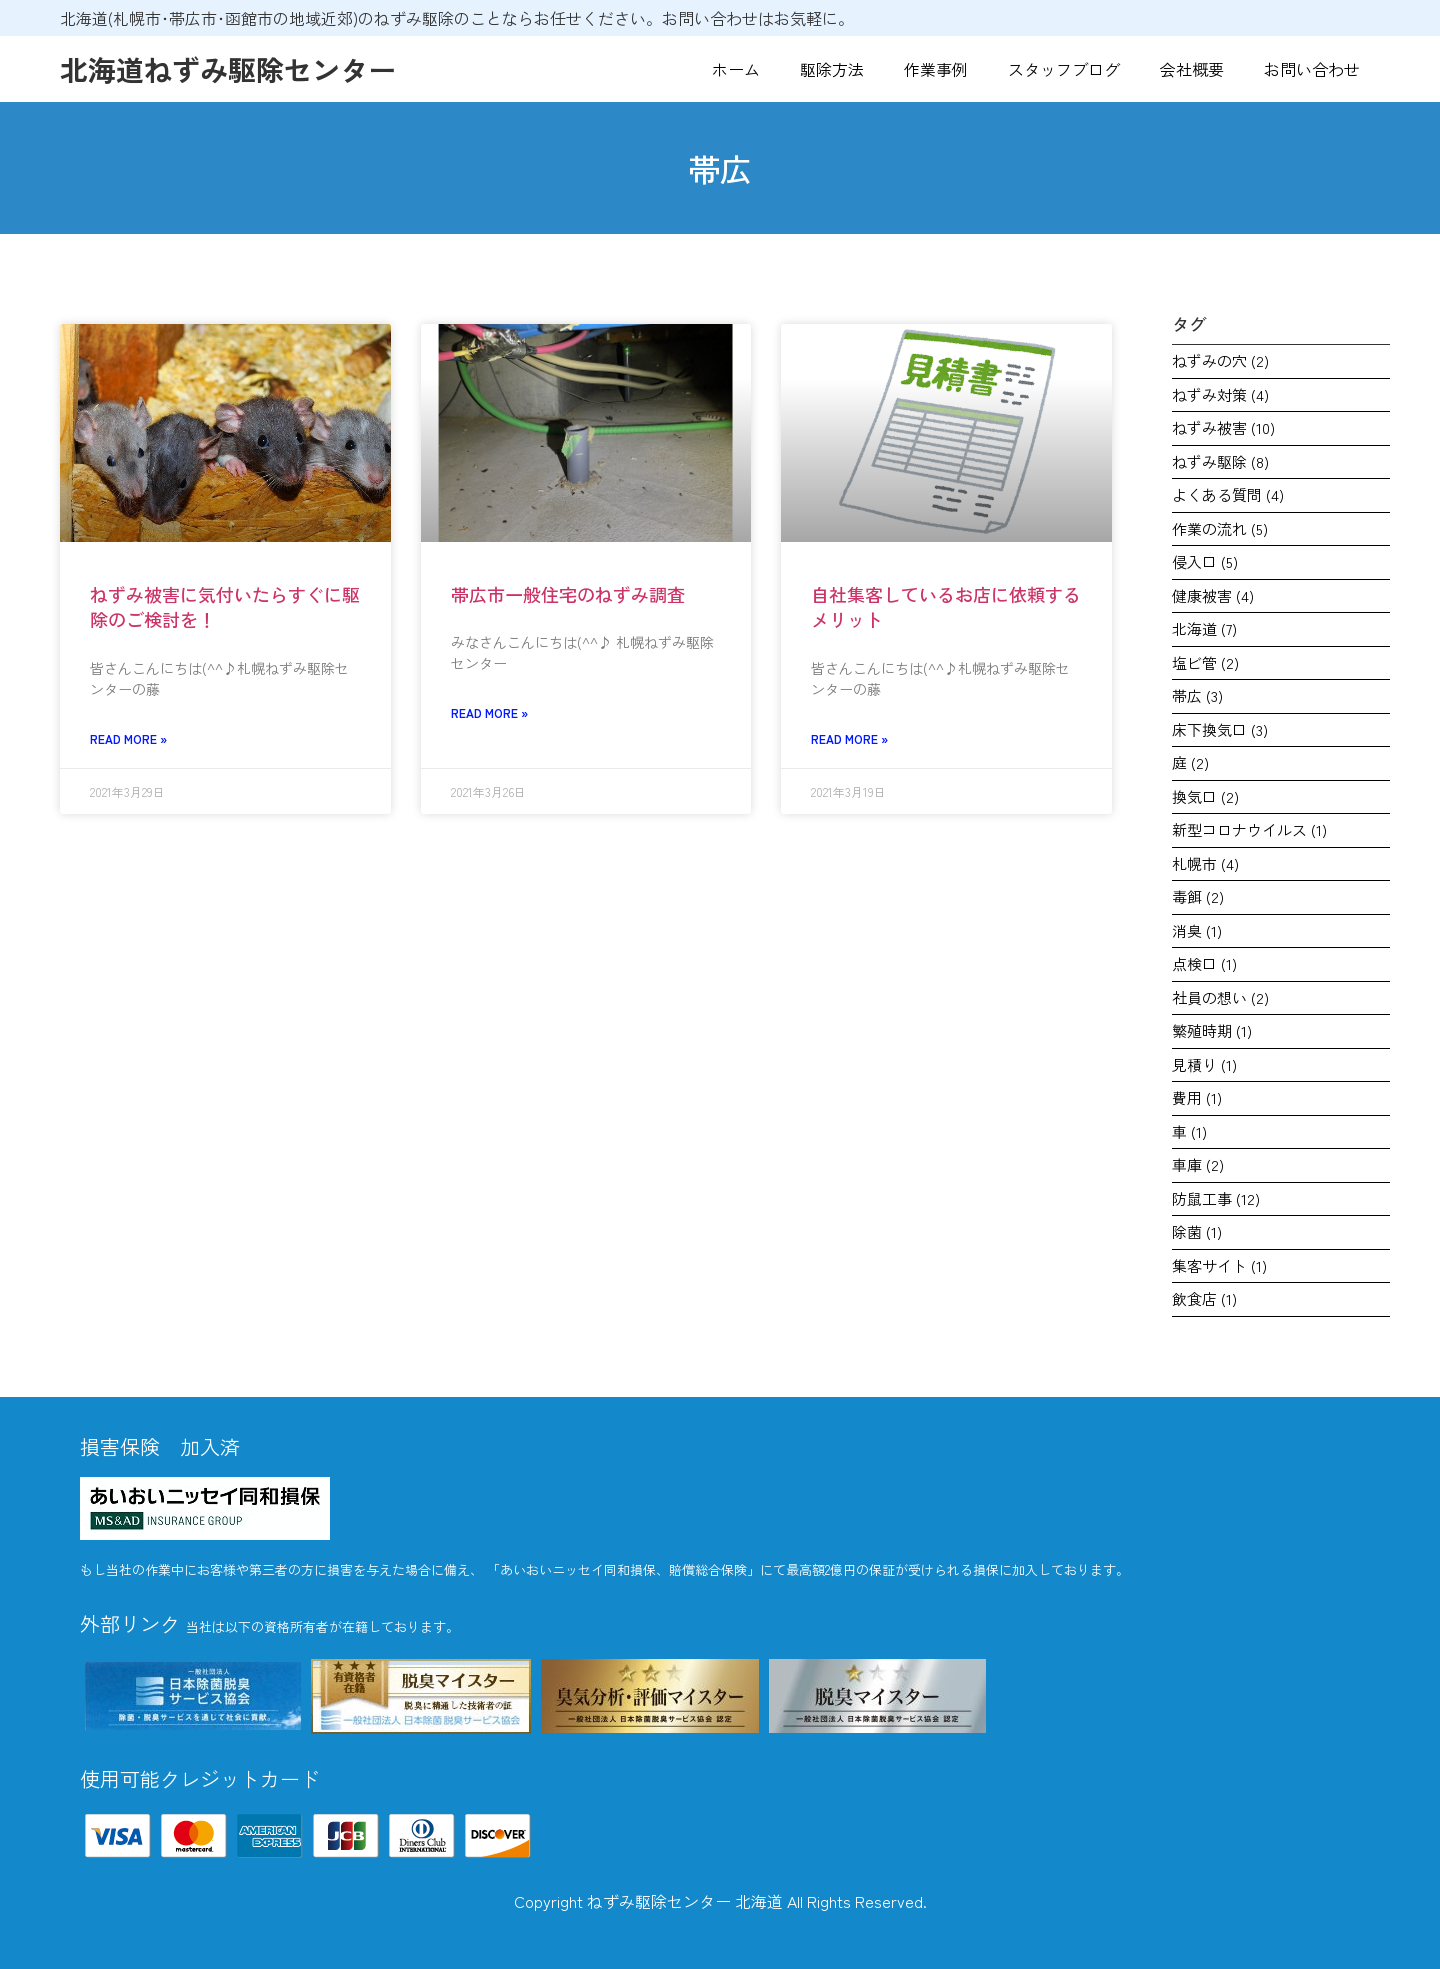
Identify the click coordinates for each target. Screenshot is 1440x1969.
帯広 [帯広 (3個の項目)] (1197, 695)
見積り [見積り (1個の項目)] (1204, 1064)
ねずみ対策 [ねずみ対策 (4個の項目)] (1220, 394)
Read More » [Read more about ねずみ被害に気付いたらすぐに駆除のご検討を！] (128, 738)
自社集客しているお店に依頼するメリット (946, 606)
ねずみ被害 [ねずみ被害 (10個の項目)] (1223, 427)
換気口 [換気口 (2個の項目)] (1205, 796)
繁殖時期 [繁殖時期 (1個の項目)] (1212, 1030)
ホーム (736, 69)
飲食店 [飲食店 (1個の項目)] (1204, 1298)
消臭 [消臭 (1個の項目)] (1197, 930)
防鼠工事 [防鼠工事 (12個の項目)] (1216, 1198)
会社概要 (1192, 69)
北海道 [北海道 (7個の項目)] (1204, 628)
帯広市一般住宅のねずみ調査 (568, 594)
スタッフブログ (1064, 69)
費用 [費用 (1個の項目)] (1197, 1097)
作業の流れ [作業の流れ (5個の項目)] (1220, 528)
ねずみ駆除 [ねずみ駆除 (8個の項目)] (1220, 461)
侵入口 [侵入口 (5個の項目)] (1205, 561)
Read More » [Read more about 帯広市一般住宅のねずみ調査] (489, 712)
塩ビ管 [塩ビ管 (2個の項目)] (1205, 662)
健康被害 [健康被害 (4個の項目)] (1213, 595)
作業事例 (936, 69)
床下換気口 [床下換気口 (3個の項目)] (1220, 729)
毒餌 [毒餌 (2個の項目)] (1198, 896)
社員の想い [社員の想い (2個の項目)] (1220, 997)
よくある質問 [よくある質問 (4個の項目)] (1228, 494)
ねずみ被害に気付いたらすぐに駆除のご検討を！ (225, 606)
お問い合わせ (1312, 69)
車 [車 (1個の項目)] (1189, 1131)
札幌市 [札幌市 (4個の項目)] (1205, 863)
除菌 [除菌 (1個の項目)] (1197, 1231)
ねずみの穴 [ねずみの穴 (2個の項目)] (1220, 360)
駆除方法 (832, 69)
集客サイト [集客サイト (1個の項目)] (1219, 1265)
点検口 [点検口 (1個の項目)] (1204, 963)
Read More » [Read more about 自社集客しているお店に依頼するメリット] (849, 738)
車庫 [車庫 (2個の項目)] (1198, 1164)
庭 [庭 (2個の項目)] (1190, 762)
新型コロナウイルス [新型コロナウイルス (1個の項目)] (1249, 829)
